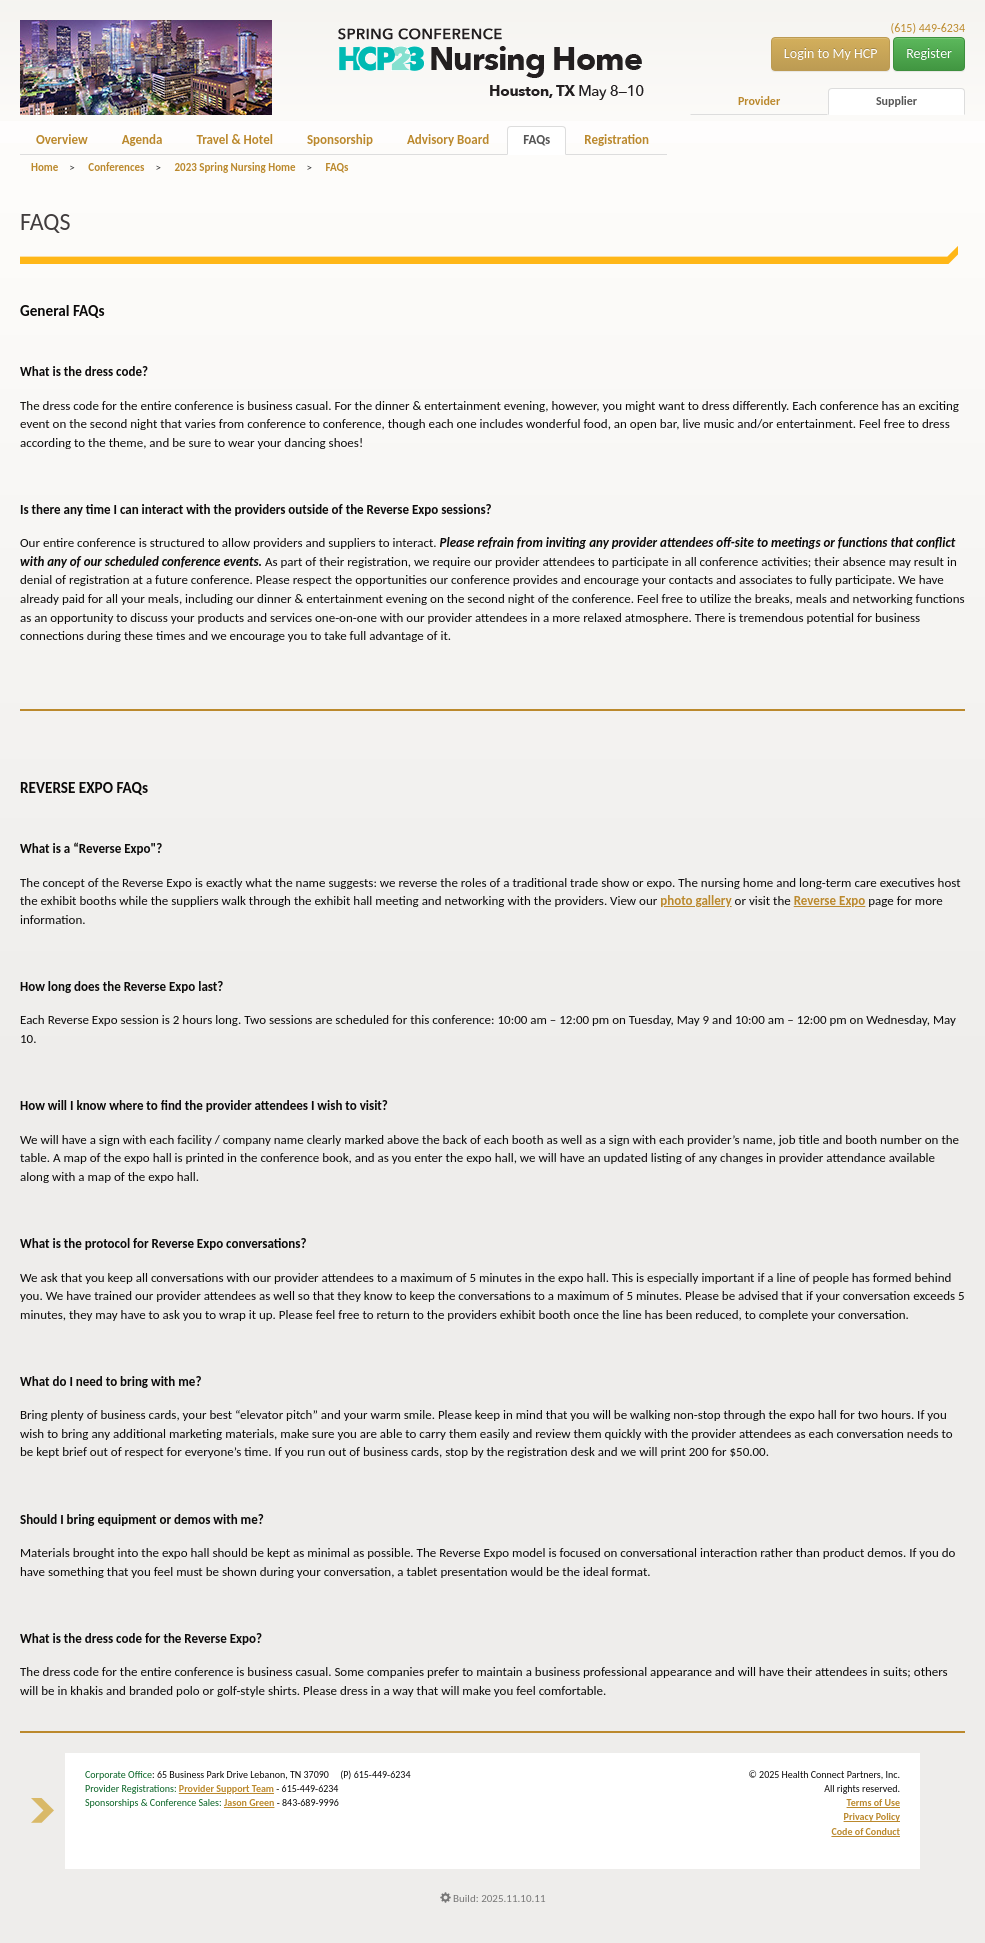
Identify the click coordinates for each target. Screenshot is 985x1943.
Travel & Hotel (234, 139)
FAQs (536, 139)
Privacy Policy (872, 1816)
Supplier (896, 101)
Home (44, 167)
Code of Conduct (865, 1831)
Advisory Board (448, 139)
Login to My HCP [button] (831, 53)
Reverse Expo (830, 900)
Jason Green (249, 1802)
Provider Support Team (226, 1788)
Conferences (116, 167)
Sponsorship (340, 139)
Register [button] (929, 53)
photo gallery (695, 900)
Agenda (142, 139)
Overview (62, 139)
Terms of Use (873, 1802)
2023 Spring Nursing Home (234, 167)
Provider (759, 101)
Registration (616, 139)
